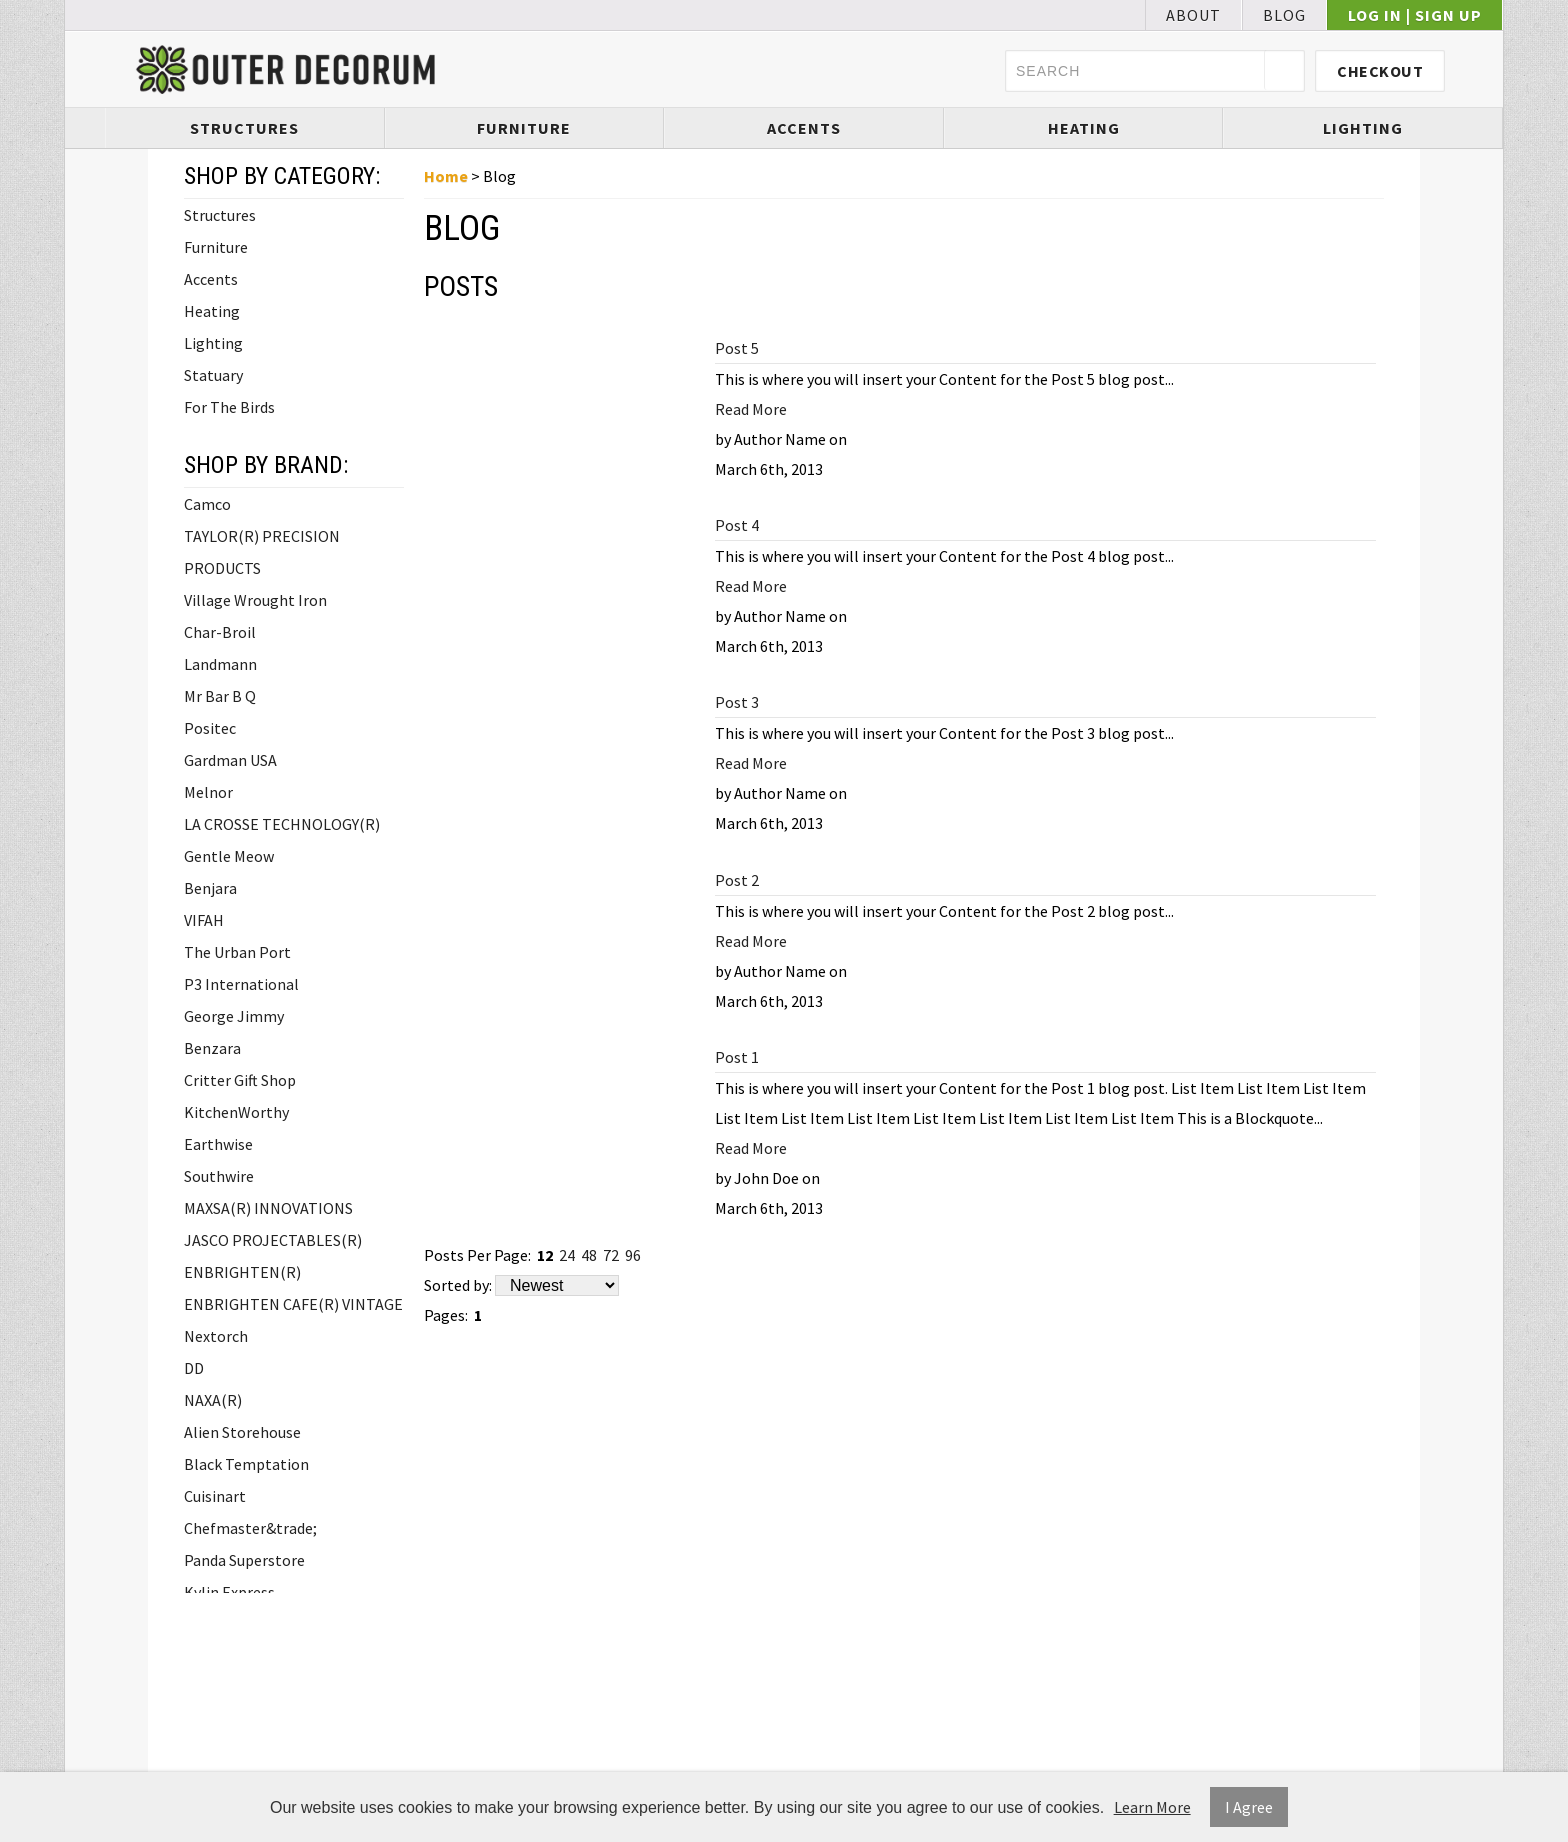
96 (633, 1255)
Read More (751, 409)
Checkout (1380, 71)
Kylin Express (229, 1592)
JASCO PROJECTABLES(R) (273, 1240)
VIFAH (204, 920)
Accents (804, 128)
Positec (210, 728)
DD (194, 1368)
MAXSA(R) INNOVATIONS (268, 1208)
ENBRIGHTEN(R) (242, 1272)
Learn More (1152, 1807)
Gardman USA (230, 760)
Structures (244, 128)
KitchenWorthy (236, 1112)
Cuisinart (215, 1496)
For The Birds (229, 407)
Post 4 (737, 525)
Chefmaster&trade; (250, 1528)
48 (589, 1255)
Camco (207, 504)
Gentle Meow (229, 856)
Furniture (524, 128)
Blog (1284, 15)
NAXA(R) (213, 1400)
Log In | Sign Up (1415, 15)
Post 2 (737, 880)
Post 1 (737, 1057)
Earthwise (218, 1144)
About (1193, 15)
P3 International (241, 984)
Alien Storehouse (242, 1432)
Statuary (213, 375)
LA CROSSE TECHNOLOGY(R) (282, 824)
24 (567, 1255)
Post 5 (737, 348)
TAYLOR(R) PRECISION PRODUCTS (262, 552)
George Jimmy (234, 1016)
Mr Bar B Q (220, 696)
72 (611, 1255)
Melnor (208, 792)
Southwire (219, 1176)
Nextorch (216, 1336)
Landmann (220, 664)
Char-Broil (220, 632)
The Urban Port (237, 952)
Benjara (210, 888)
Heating (1084, 128)
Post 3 (737, 702)
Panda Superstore (244, 1560)
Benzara (212, 1048)
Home (446, 176)
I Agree (1249, 1807)
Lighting (1363, 128)
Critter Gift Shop (240, 1080)
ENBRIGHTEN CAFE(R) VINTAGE (293, 1304)
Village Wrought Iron (255, 600)
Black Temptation (246, 1464)
